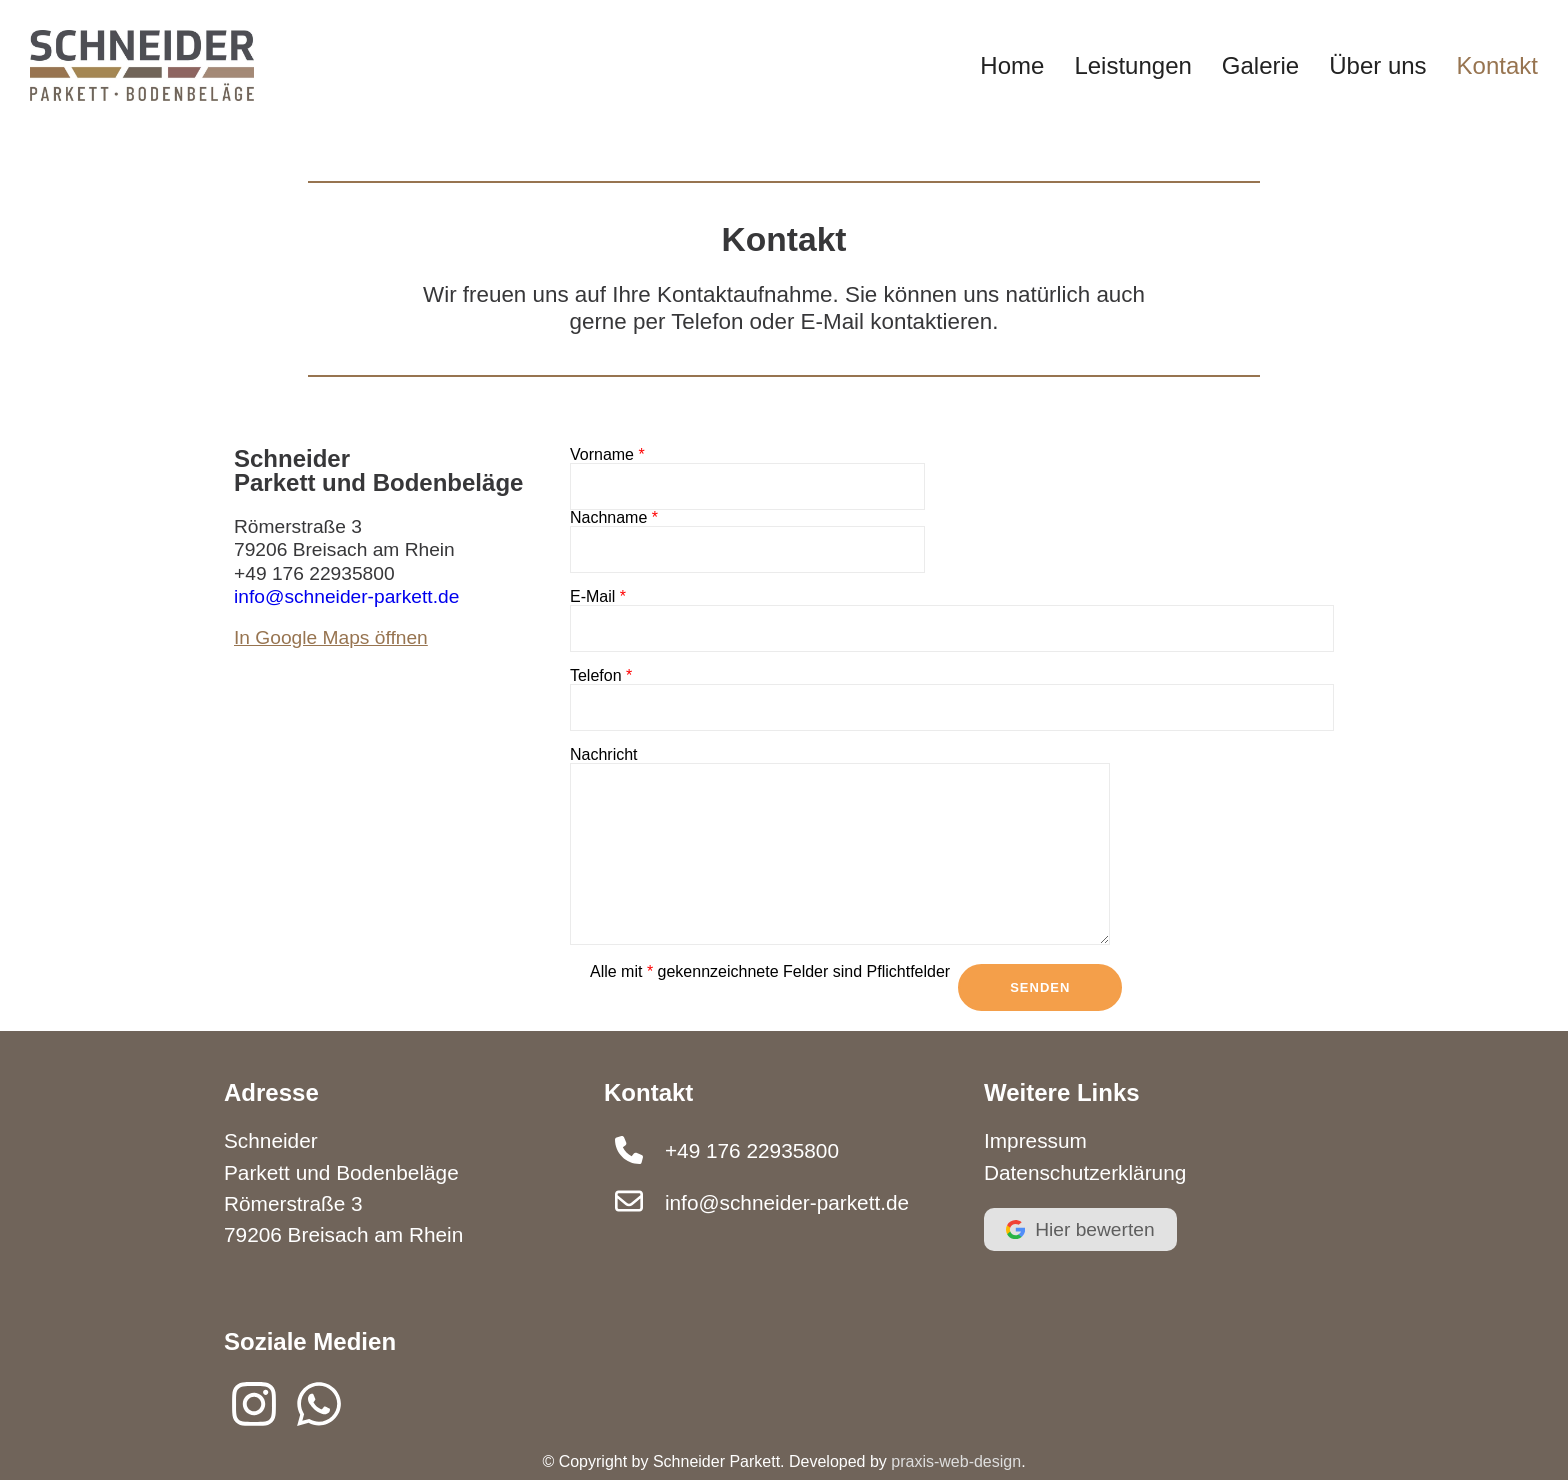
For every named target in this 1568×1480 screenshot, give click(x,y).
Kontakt (1497, 65)
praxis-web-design (956, 1461)
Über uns (1377, 65)
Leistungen (1132, 65)
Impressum (1035, 1140)
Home (1012, 65)
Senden (1040, 987)
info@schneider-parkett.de (346, 596)
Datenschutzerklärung (1085, 1172)
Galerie (1260, 65)
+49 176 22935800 (314, 573)
